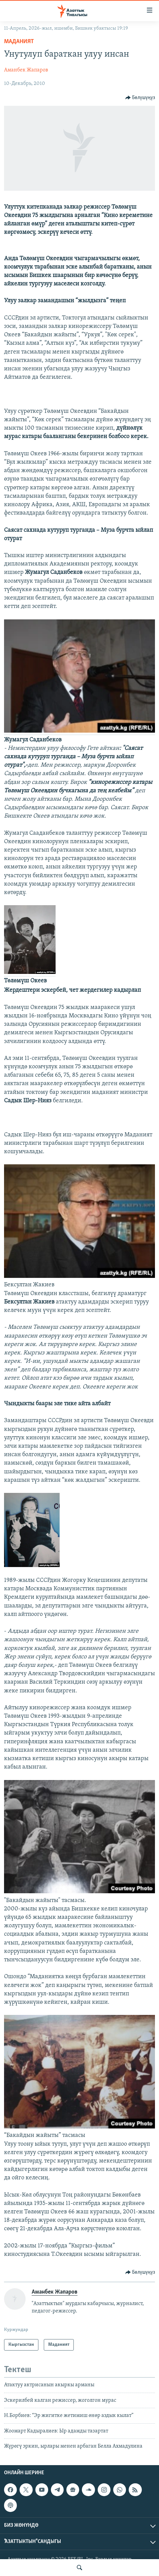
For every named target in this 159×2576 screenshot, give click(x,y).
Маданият (19, 41)
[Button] (140, 97)
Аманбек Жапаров (26, 70)
